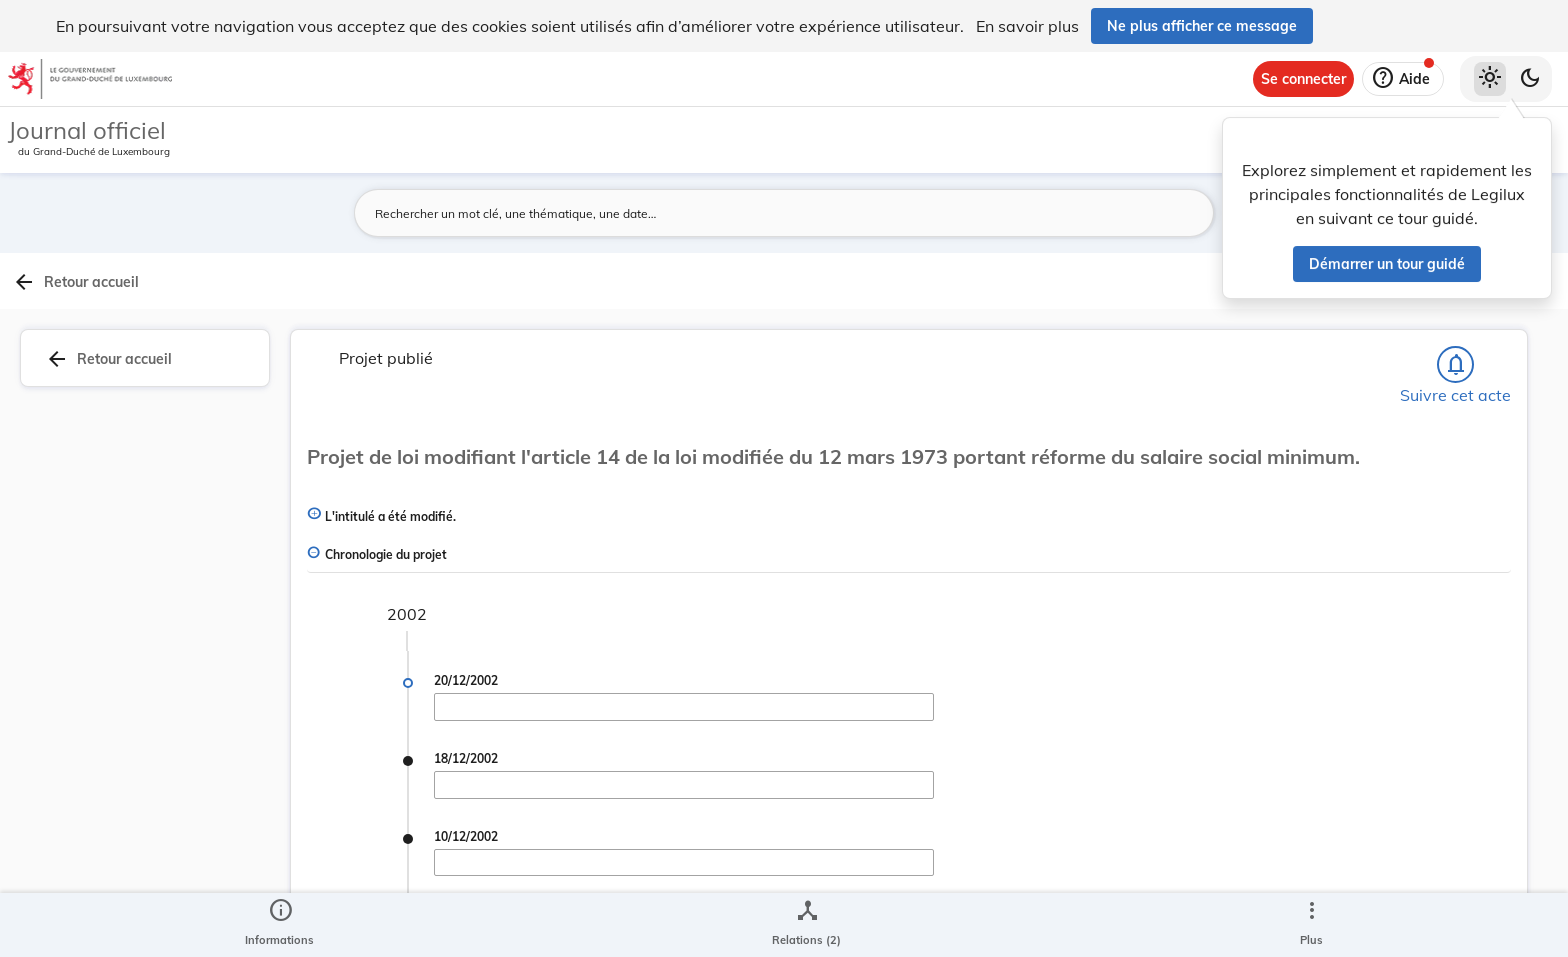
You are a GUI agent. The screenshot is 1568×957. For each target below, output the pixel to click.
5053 (1338, 738)
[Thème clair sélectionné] (1490, 79)
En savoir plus (1027, 26)
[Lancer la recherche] (1131, 213)
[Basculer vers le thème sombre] (1530, 79)
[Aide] (1403, 79)
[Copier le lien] (1314, 834)
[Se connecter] (1303, 79)
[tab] (1504, 325)
